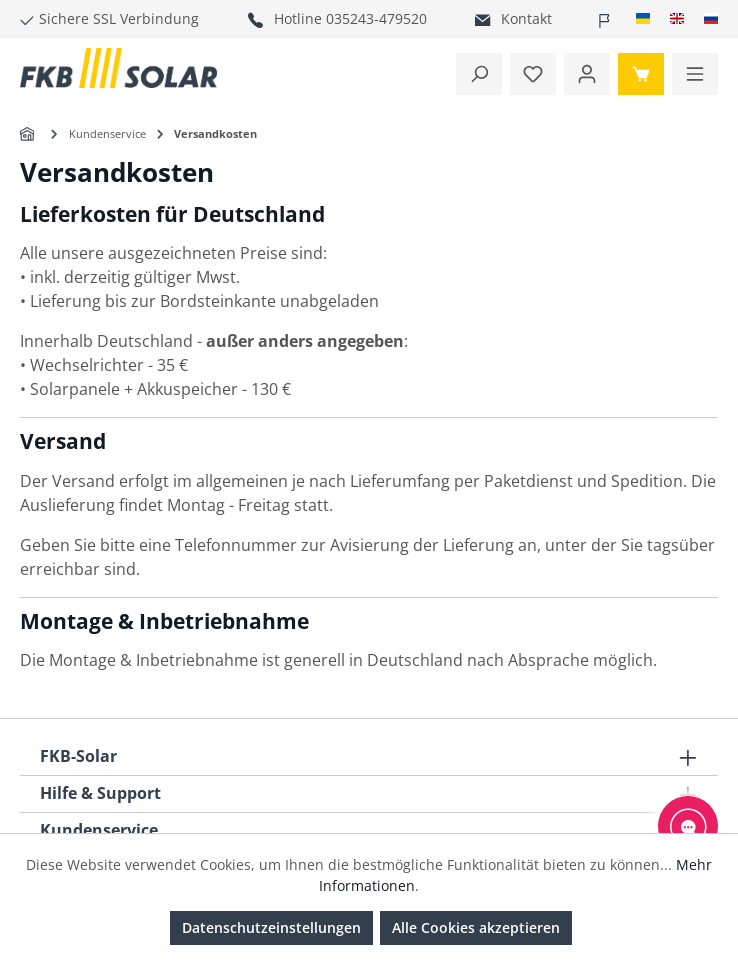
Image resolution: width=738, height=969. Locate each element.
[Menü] (695, 74)
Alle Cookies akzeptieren (476, 927)
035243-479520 (376, 18)
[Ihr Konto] (587, 74)
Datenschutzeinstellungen (271, 927)
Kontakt (526, 18)
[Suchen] (479, 74)
